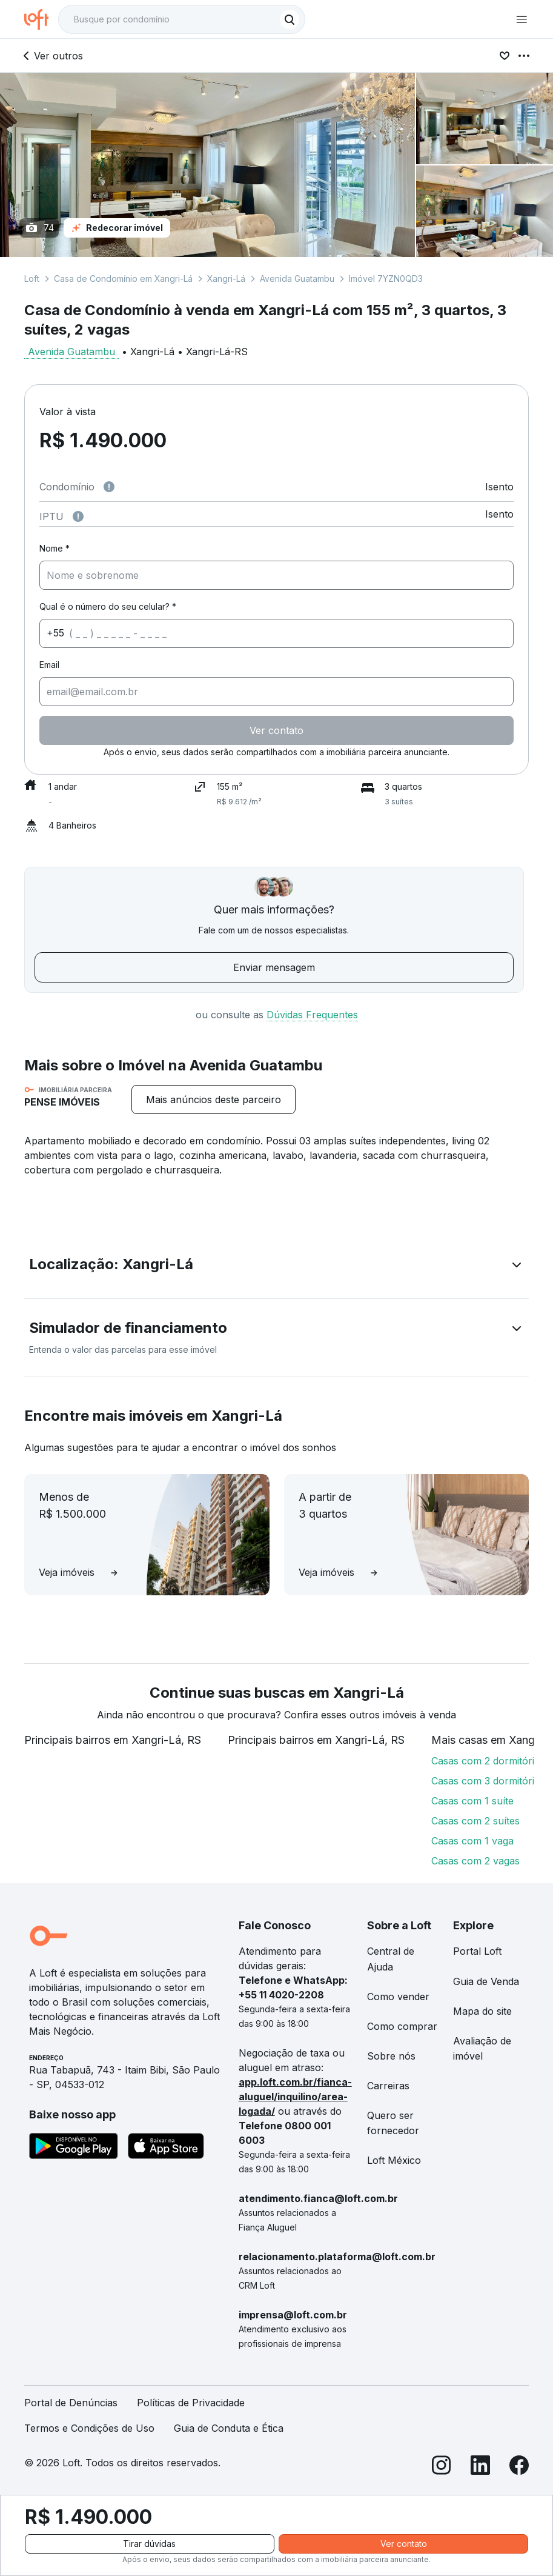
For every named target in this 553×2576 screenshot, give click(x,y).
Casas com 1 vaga (472, 1841)
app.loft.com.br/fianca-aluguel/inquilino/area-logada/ (295, 2096)
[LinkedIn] (480, 2467)
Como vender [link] (398, 1996)
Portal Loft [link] (477, 1951)
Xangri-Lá (226, 278)
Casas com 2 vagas (475, 1861)
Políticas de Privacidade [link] (191, 2403)
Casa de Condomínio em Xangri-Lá (123, 278)
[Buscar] (289, 19)
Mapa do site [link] (482, 2011)
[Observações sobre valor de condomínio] (109, 486)
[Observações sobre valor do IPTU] (78, 516)
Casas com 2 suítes (475, 1821)
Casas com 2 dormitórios (488, 1761)
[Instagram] (441, 2467)
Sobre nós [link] (391, 2056)
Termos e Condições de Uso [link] (89, 2428)
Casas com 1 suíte (472, 1801)
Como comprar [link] (402, 2026)
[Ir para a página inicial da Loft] (41, 19)
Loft (31, 278)
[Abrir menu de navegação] (521, 19)
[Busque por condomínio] (170, 19)
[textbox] (181, 19)
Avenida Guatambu (297, 278)
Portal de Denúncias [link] (71, 2403)
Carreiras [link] (388, 2086)
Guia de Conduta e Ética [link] (228, 2428)
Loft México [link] (394, 2160)
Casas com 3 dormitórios (488, 1781)
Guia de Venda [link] (486, 1981)
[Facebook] (519, 2467)
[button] (276, 1266)
